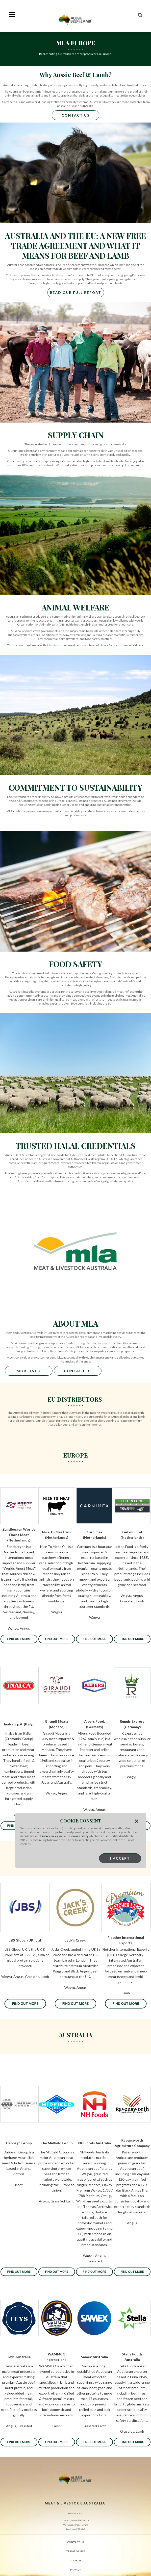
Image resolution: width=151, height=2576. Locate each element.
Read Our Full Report (75, 292)
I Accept (120, 1858)
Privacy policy (49, 1836)
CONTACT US (78, 1371)
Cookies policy (78, 1836)
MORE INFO (29, 1371)
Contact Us (76, 115)
